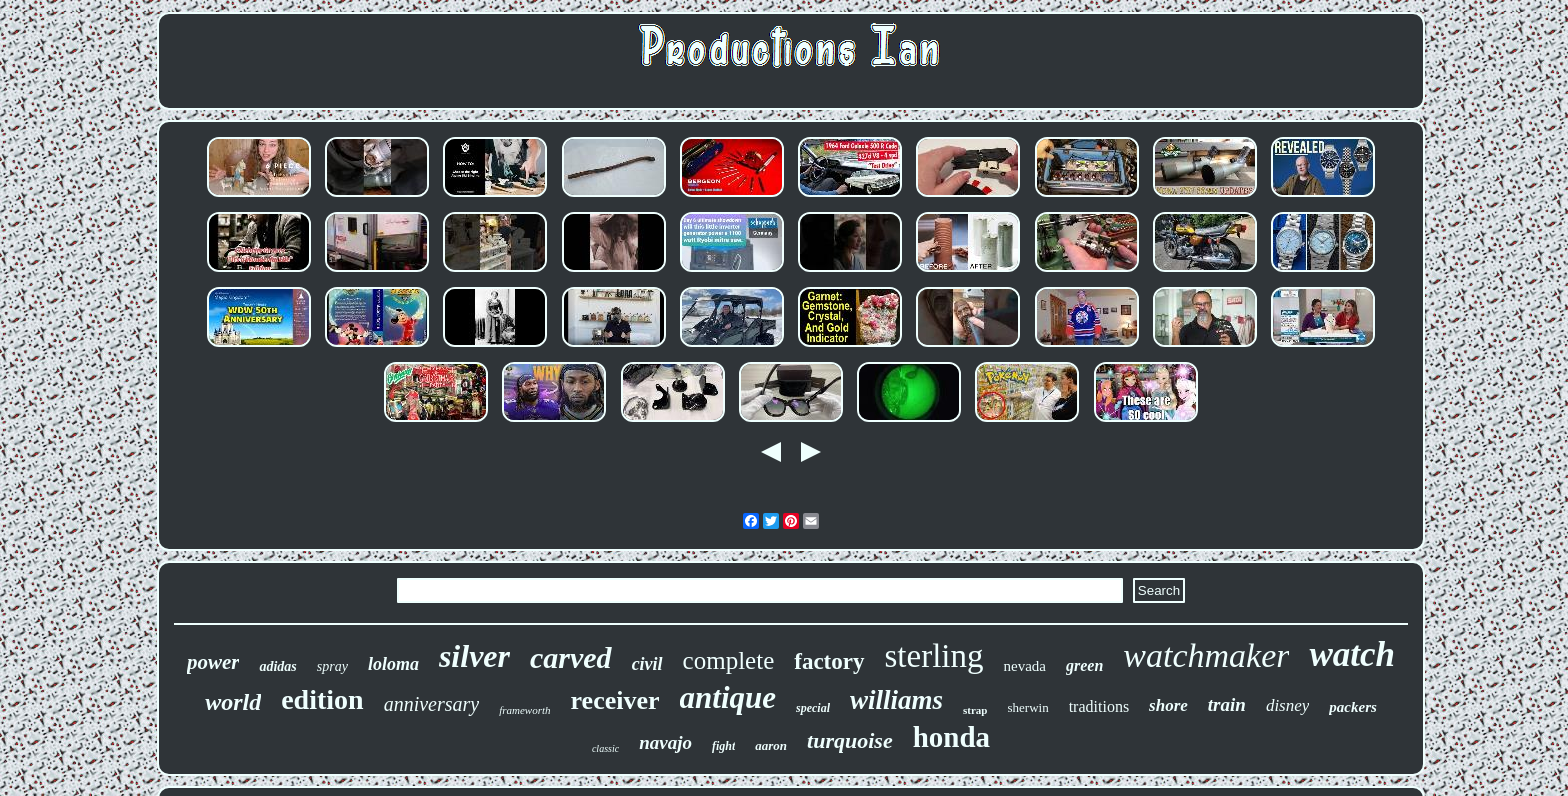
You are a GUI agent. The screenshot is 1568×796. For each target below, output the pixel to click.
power (213, 662)
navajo (665, 742)
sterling (934, 656)
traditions (1099, 706)
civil (647, 664)
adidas (277, 666)
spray (332, 666)
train (1227, 704)
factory (829, 661)
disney (1287, 705)
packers (1353, 707)
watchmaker (1206, 655)
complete (729, 660)
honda (951, 737)
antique (728, 697)
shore (1168, 705)
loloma (393, 664)
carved (571, 657)
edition (322, 699)
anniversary (432, 704)
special (813, 708)
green (1084, 665)
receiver (615, 700)
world (233, 702)
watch (1352, 654)
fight (723, 746)
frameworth (524, 710)
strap (975, 710)
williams (896, 700)
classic (605, 748)
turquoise (850, 740)
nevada (1024, 666)
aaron (771, 745)
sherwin (1028, 707)
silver (474, 656)
